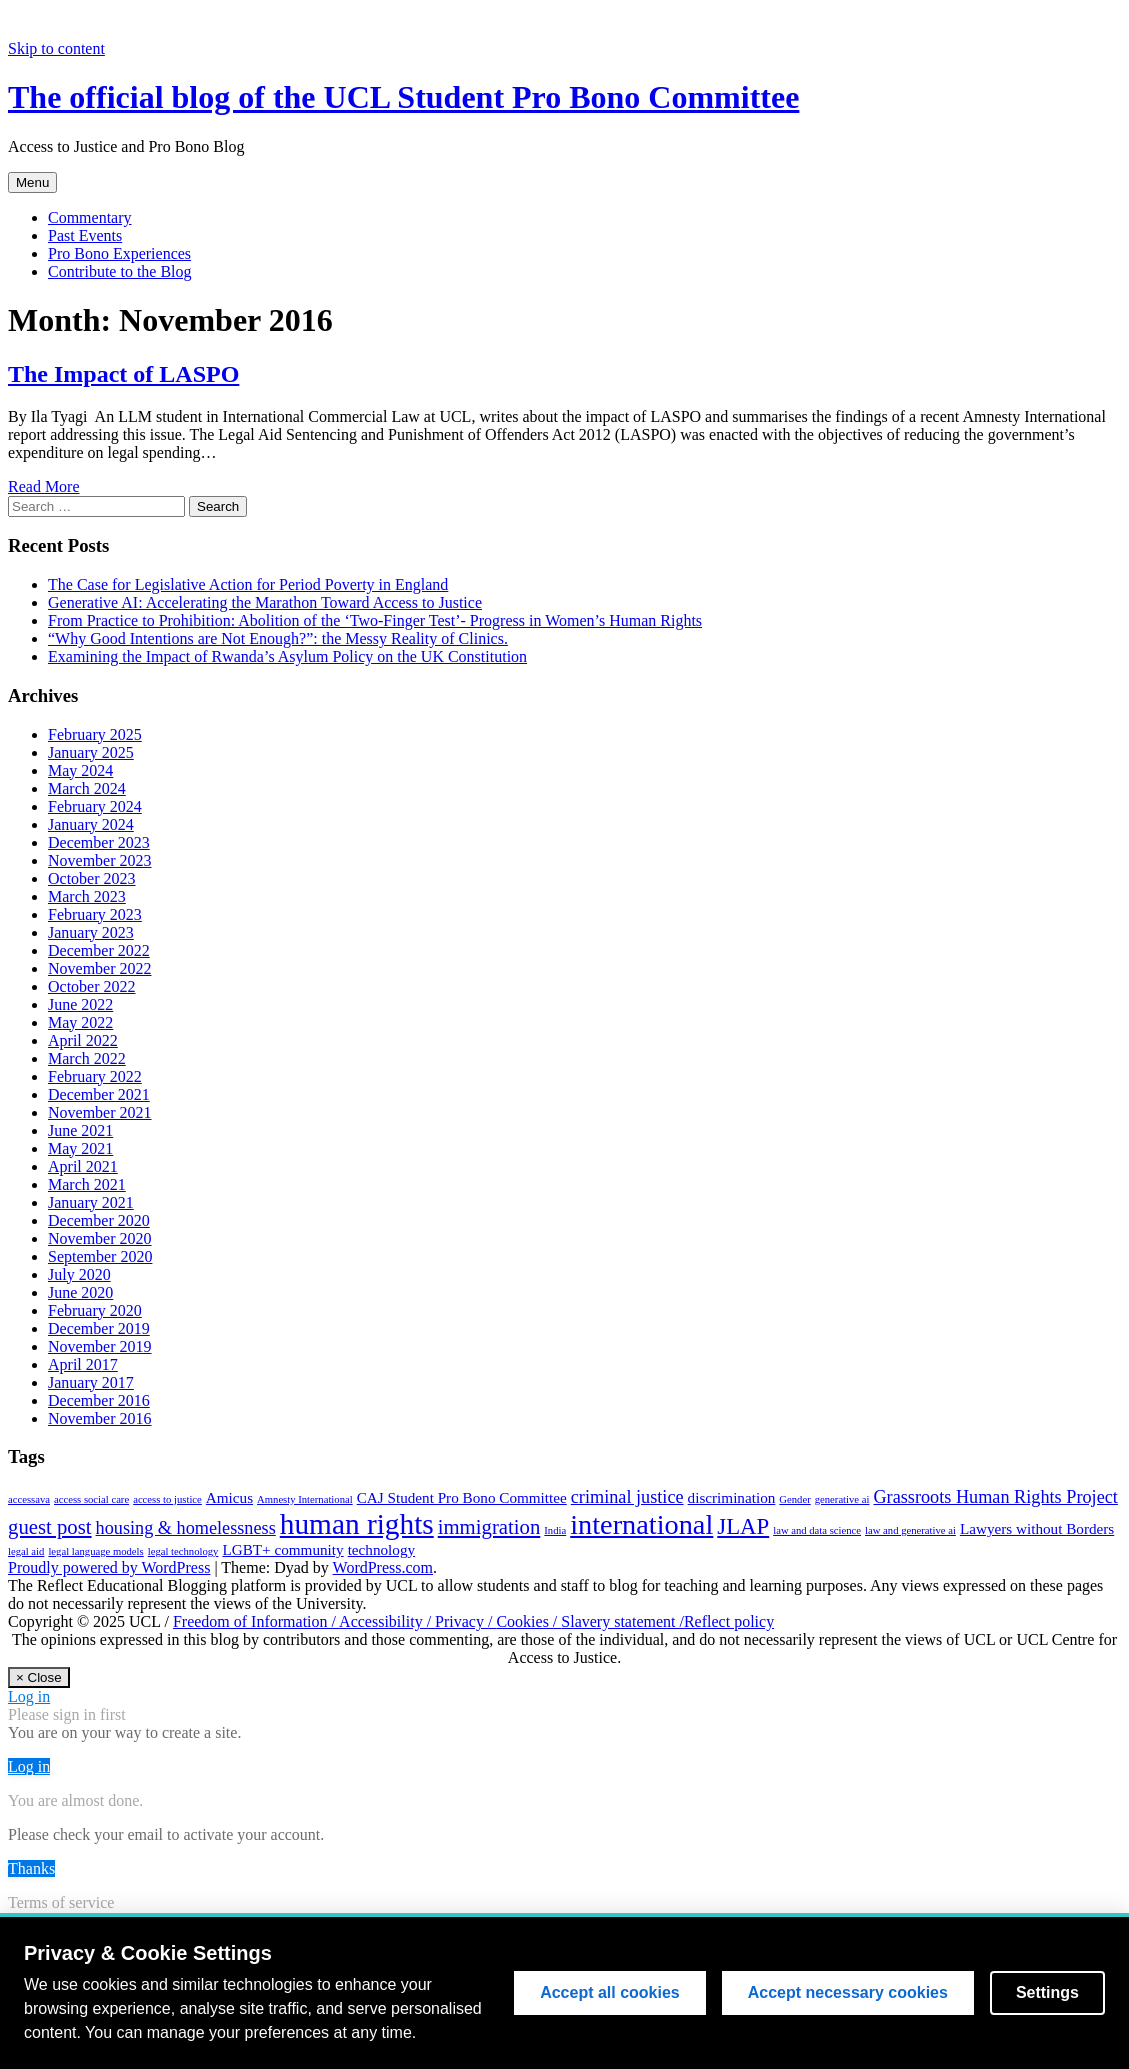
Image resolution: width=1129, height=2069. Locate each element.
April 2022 (83, 1040)
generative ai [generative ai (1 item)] (842, 1499)
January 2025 (91, 752)
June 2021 (80, 1130)
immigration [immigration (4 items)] (489, 1527)
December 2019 (99, 1328)
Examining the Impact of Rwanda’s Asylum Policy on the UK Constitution (287, 656)
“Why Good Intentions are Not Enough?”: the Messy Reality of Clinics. (278, 638)
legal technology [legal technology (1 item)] (183, 1551)
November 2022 (100, 968)
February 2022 (95, 1076)
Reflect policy (729, 1621)
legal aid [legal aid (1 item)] (26, 1551)
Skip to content (56, 48)
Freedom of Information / (256, 1621)
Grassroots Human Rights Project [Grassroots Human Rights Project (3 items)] (995, 1497)
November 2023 (100, 860)
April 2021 (83, 1166)
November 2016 (100, 1418)
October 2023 (92, 878)
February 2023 (95, 914)
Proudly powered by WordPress (109, 1567)
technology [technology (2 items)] (381, 1549)
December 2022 (99, 950)
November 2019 (100, 1346)
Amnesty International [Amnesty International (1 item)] (305, 1499)
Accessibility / (387, 1621)
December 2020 (99, 1220)
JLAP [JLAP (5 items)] (743, 1526)
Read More (44, 486)
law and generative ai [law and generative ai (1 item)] (910, 1530)
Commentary (90, 217)
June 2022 (80, 1004)
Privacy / (465, 1621)
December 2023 (99, 842)
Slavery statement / (622, 1621)
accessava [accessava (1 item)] (29, 1499)
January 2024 (91, 824)
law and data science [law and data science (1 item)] (817, 1530)
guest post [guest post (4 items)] (50, 1527)
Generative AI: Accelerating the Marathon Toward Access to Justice (265, 602)
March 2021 (87, 1184)
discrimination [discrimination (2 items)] (732, 1497)
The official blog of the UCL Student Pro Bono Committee (403, 97)
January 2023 (91, 932)
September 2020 (100, 1256)
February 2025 (95, 734)
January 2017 (91, 1382)
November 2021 (100, 1112)
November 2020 (100, 1238)
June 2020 (80, 1292)
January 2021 (91, 1202)
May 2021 (80, 1148)
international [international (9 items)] (641, 1524)
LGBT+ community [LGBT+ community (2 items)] (282, 1549)
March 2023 (87, 896)
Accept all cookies (610, 1992)
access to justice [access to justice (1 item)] (167, 1499)
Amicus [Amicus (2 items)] (229, 1497)
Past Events (85, 235)
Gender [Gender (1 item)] (794, 1499)
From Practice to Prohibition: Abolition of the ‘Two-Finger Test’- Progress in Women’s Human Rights (375, 620)
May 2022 (80, 1022)
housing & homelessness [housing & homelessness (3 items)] (186, 1528)
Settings (1047, 1992)
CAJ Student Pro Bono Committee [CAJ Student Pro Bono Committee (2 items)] (462, 1497)
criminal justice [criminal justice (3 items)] (627, 1497)
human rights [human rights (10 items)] (357, 1524)
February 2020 (95, 1310)
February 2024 (95, 806)
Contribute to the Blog (120, 271)
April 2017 (83, 1364)
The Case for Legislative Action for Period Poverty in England (248, 584)
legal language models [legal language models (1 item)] (95, 1551)
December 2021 (99, 1094)
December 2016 (99, 1400)
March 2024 (87, 788)
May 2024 (80, 770)
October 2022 (92, 986)
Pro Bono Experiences (119, 253)
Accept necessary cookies (848, 1992)
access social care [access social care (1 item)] (91, 1499)
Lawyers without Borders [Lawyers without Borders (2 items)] (1037, 1528)
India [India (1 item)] (555, 1530)
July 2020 (79, 1274)
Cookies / (528, 1621)
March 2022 (87, 1058)
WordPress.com (383, 1567)
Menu (32, 182)
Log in (29, 1696)
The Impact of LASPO (123, 374)
